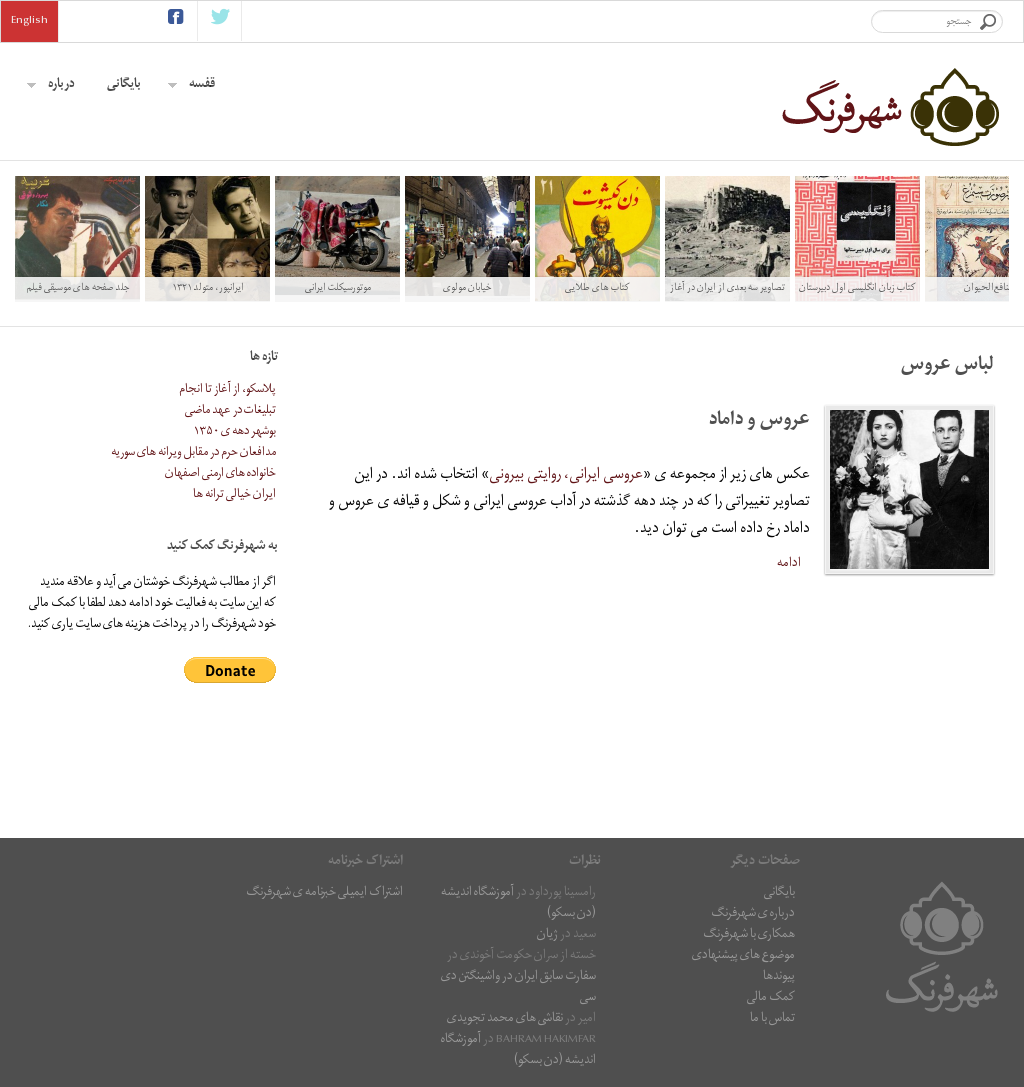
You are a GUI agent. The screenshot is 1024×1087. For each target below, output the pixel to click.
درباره (51, 85)
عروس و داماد (759, 421)
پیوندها (779, 977)
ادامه (789, 563)
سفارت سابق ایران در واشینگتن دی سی (518, 988)
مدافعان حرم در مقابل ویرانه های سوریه (193, 453)
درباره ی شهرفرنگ (753, 914)
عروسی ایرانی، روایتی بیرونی (566, 476)
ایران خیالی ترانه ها (234, 495)
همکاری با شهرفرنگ (749, 935)
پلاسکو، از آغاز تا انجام (227, 390)
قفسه (191, 85)
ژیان (547, 935)
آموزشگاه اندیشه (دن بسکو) (518, 1051)
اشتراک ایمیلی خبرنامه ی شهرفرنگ (324, 893)
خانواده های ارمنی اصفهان (220, 474)
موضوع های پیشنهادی (743, 956)
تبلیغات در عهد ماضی (230, 411)
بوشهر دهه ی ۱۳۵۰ (235, 432)
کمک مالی (771, 998)
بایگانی (124, 85)
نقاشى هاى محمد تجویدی (505, 1019)
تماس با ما (772, 1019)
